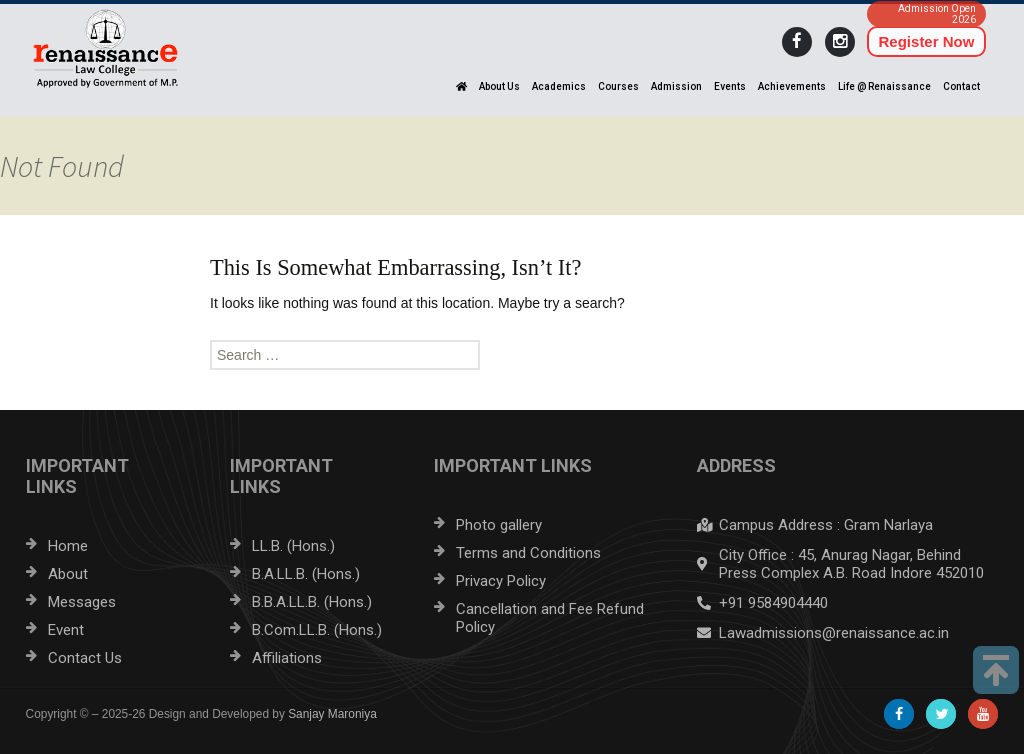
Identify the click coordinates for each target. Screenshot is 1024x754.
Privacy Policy (501, 581)
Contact (961, 86)
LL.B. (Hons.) (293, 546)
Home (68, 546)
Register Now (927, 41)
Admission (676, 86)
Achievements (792, 86)
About (68, 574)
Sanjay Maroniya (332, 714)
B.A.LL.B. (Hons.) (306, 574)
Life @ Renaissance (884, 86)
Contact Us (85, 658)
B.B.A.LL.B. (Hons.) (312, 602)
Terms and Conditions (528, 553)
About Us (499, 86)
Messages (82, 602)
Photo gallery (499, 525)
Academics (559, 86)
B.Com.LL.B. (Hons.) (317, 630)
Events (730, 86)
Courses (618, 86)
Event (66, 630)
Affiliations (287, 658)
